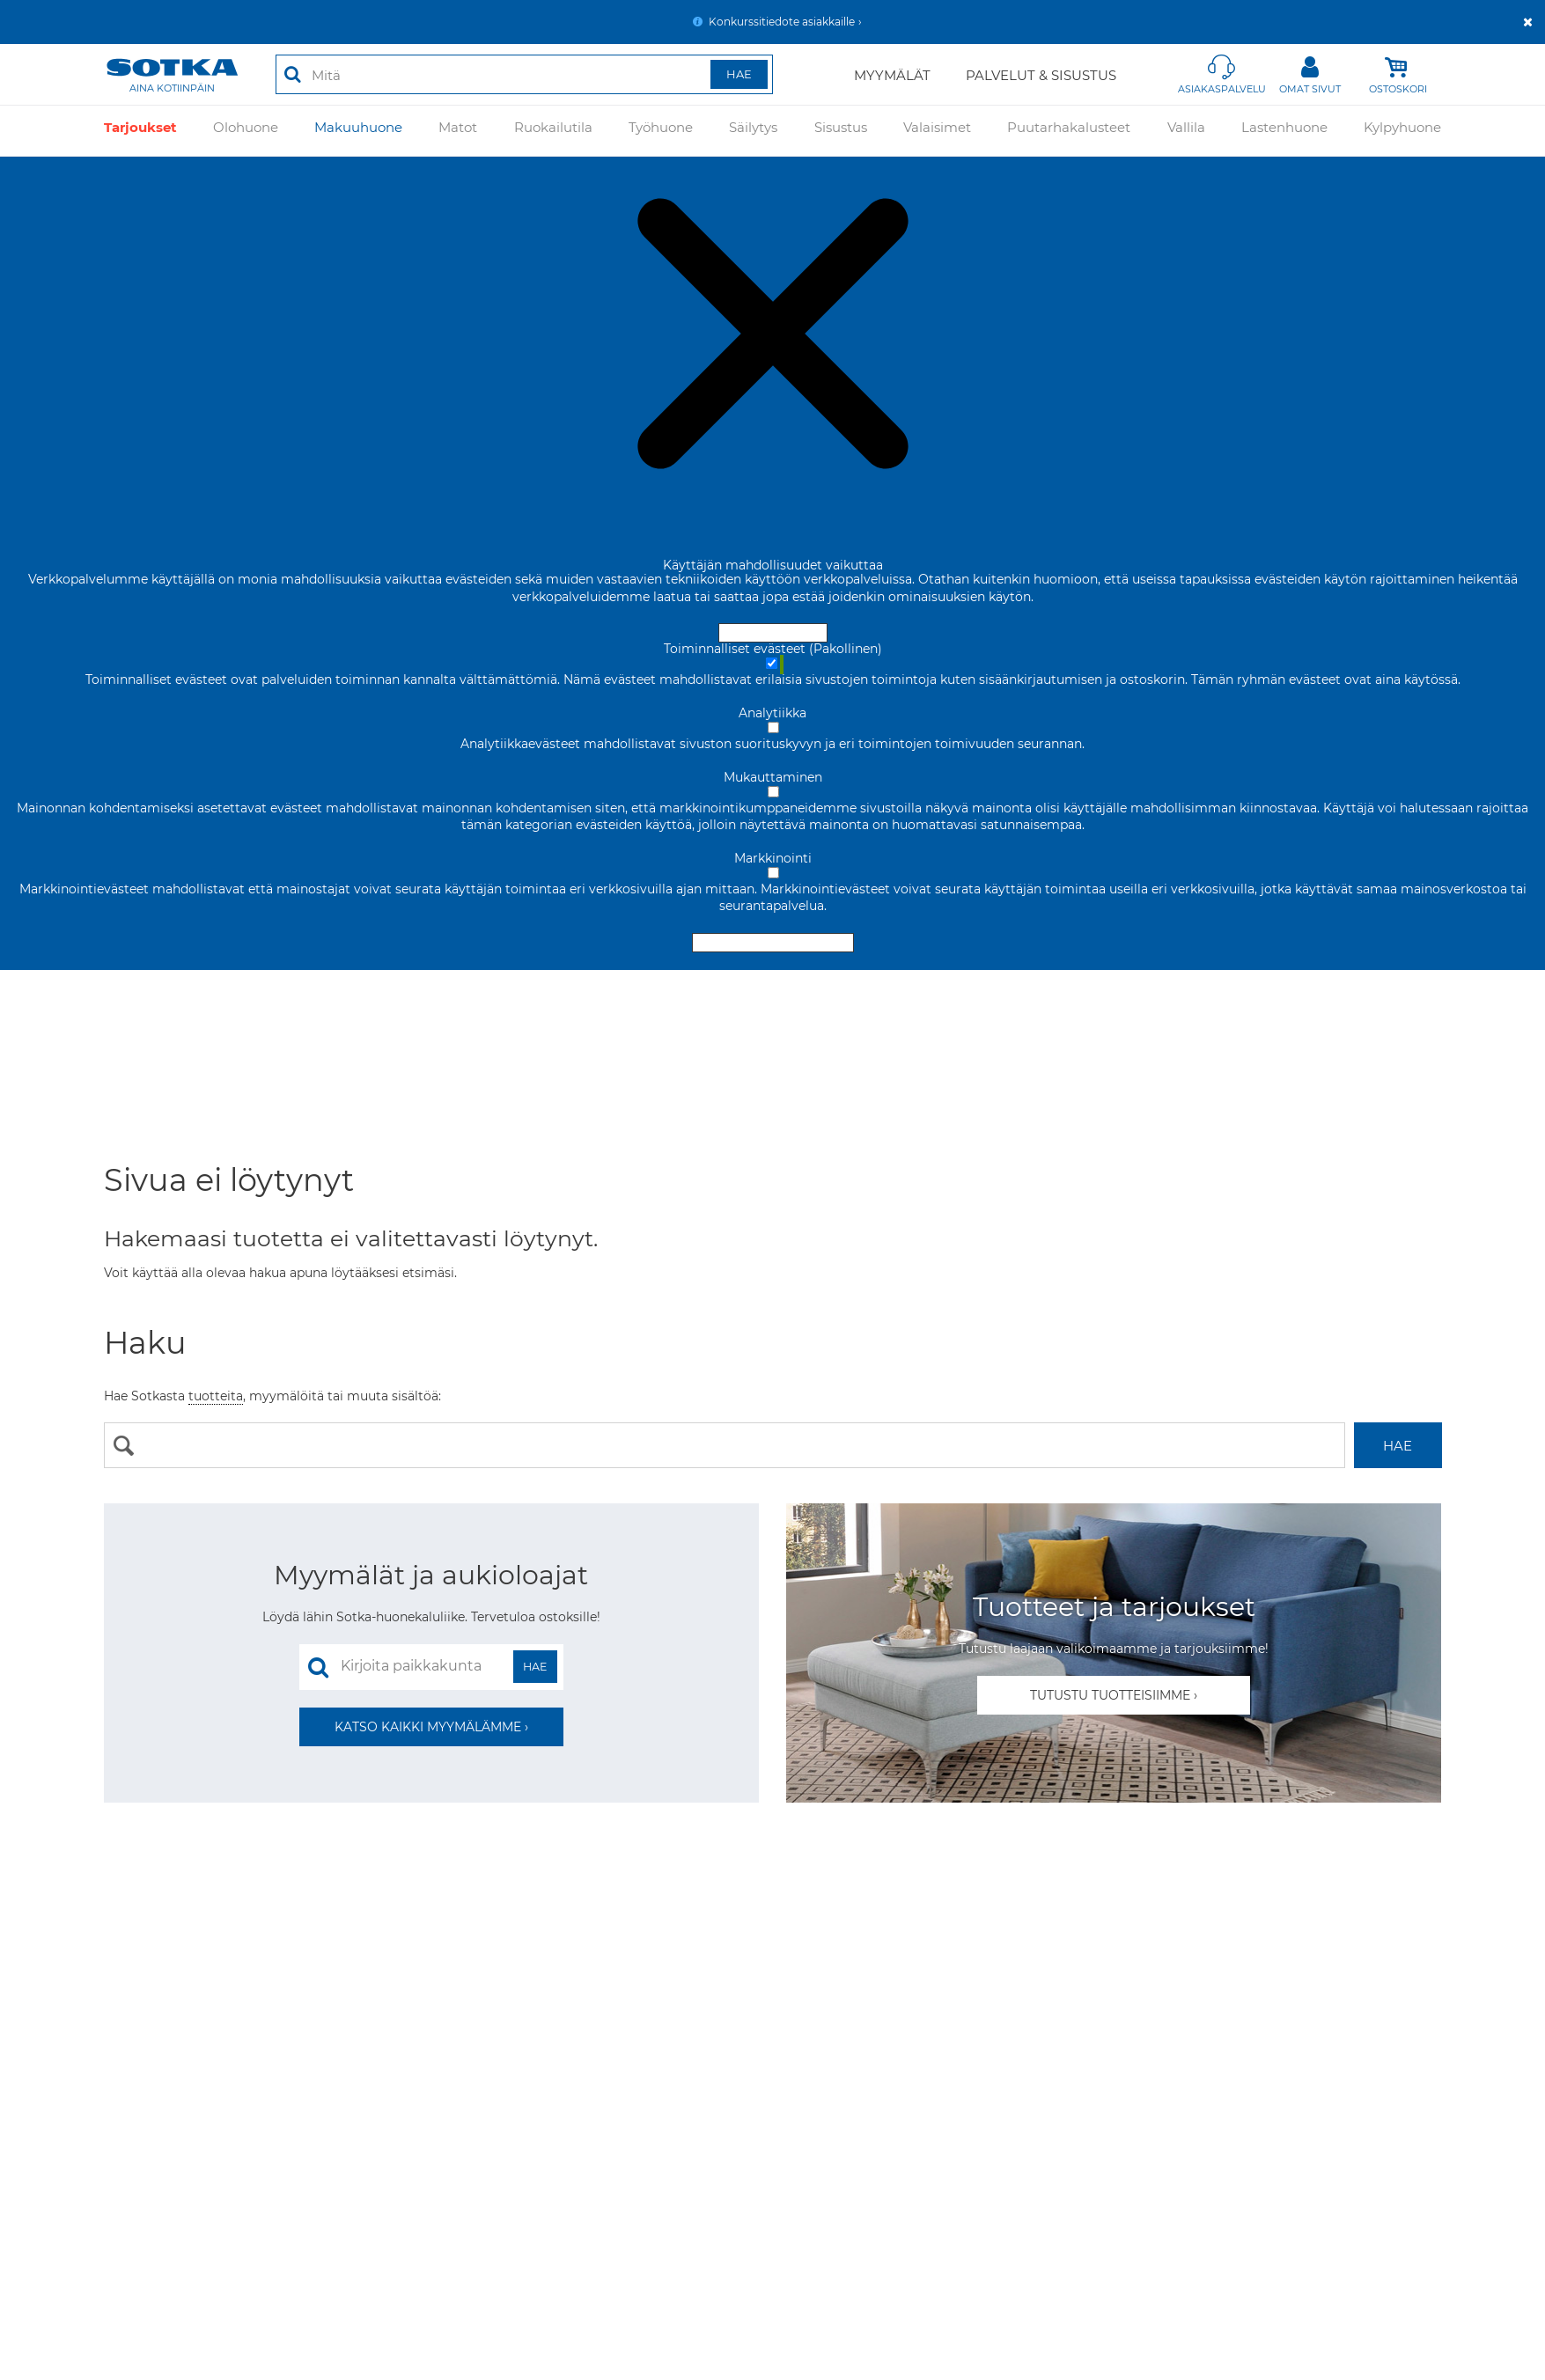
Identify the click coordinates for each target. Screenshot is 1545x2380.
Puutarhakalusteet (1068, 130)
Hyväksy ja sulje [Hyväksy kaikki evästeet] (773, 633)
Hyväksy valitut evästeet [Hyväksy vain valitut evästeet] (773, 943)
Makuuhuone (358, 130)
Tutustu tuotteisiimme (1110, 1695)
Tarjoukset (140, 130)
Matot (457, 130)
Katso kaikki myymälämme (428, 1727)
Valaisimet (937, 130)
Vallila (1186, 130)
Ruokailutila (553, 130)
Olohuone (245, 130)
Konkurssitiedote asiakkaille (782, 21)
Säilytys (753, 130)
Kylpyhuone (1402, 130)
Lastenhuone (1284, 130)
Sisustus (840, 130)
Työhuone (661, 130)
